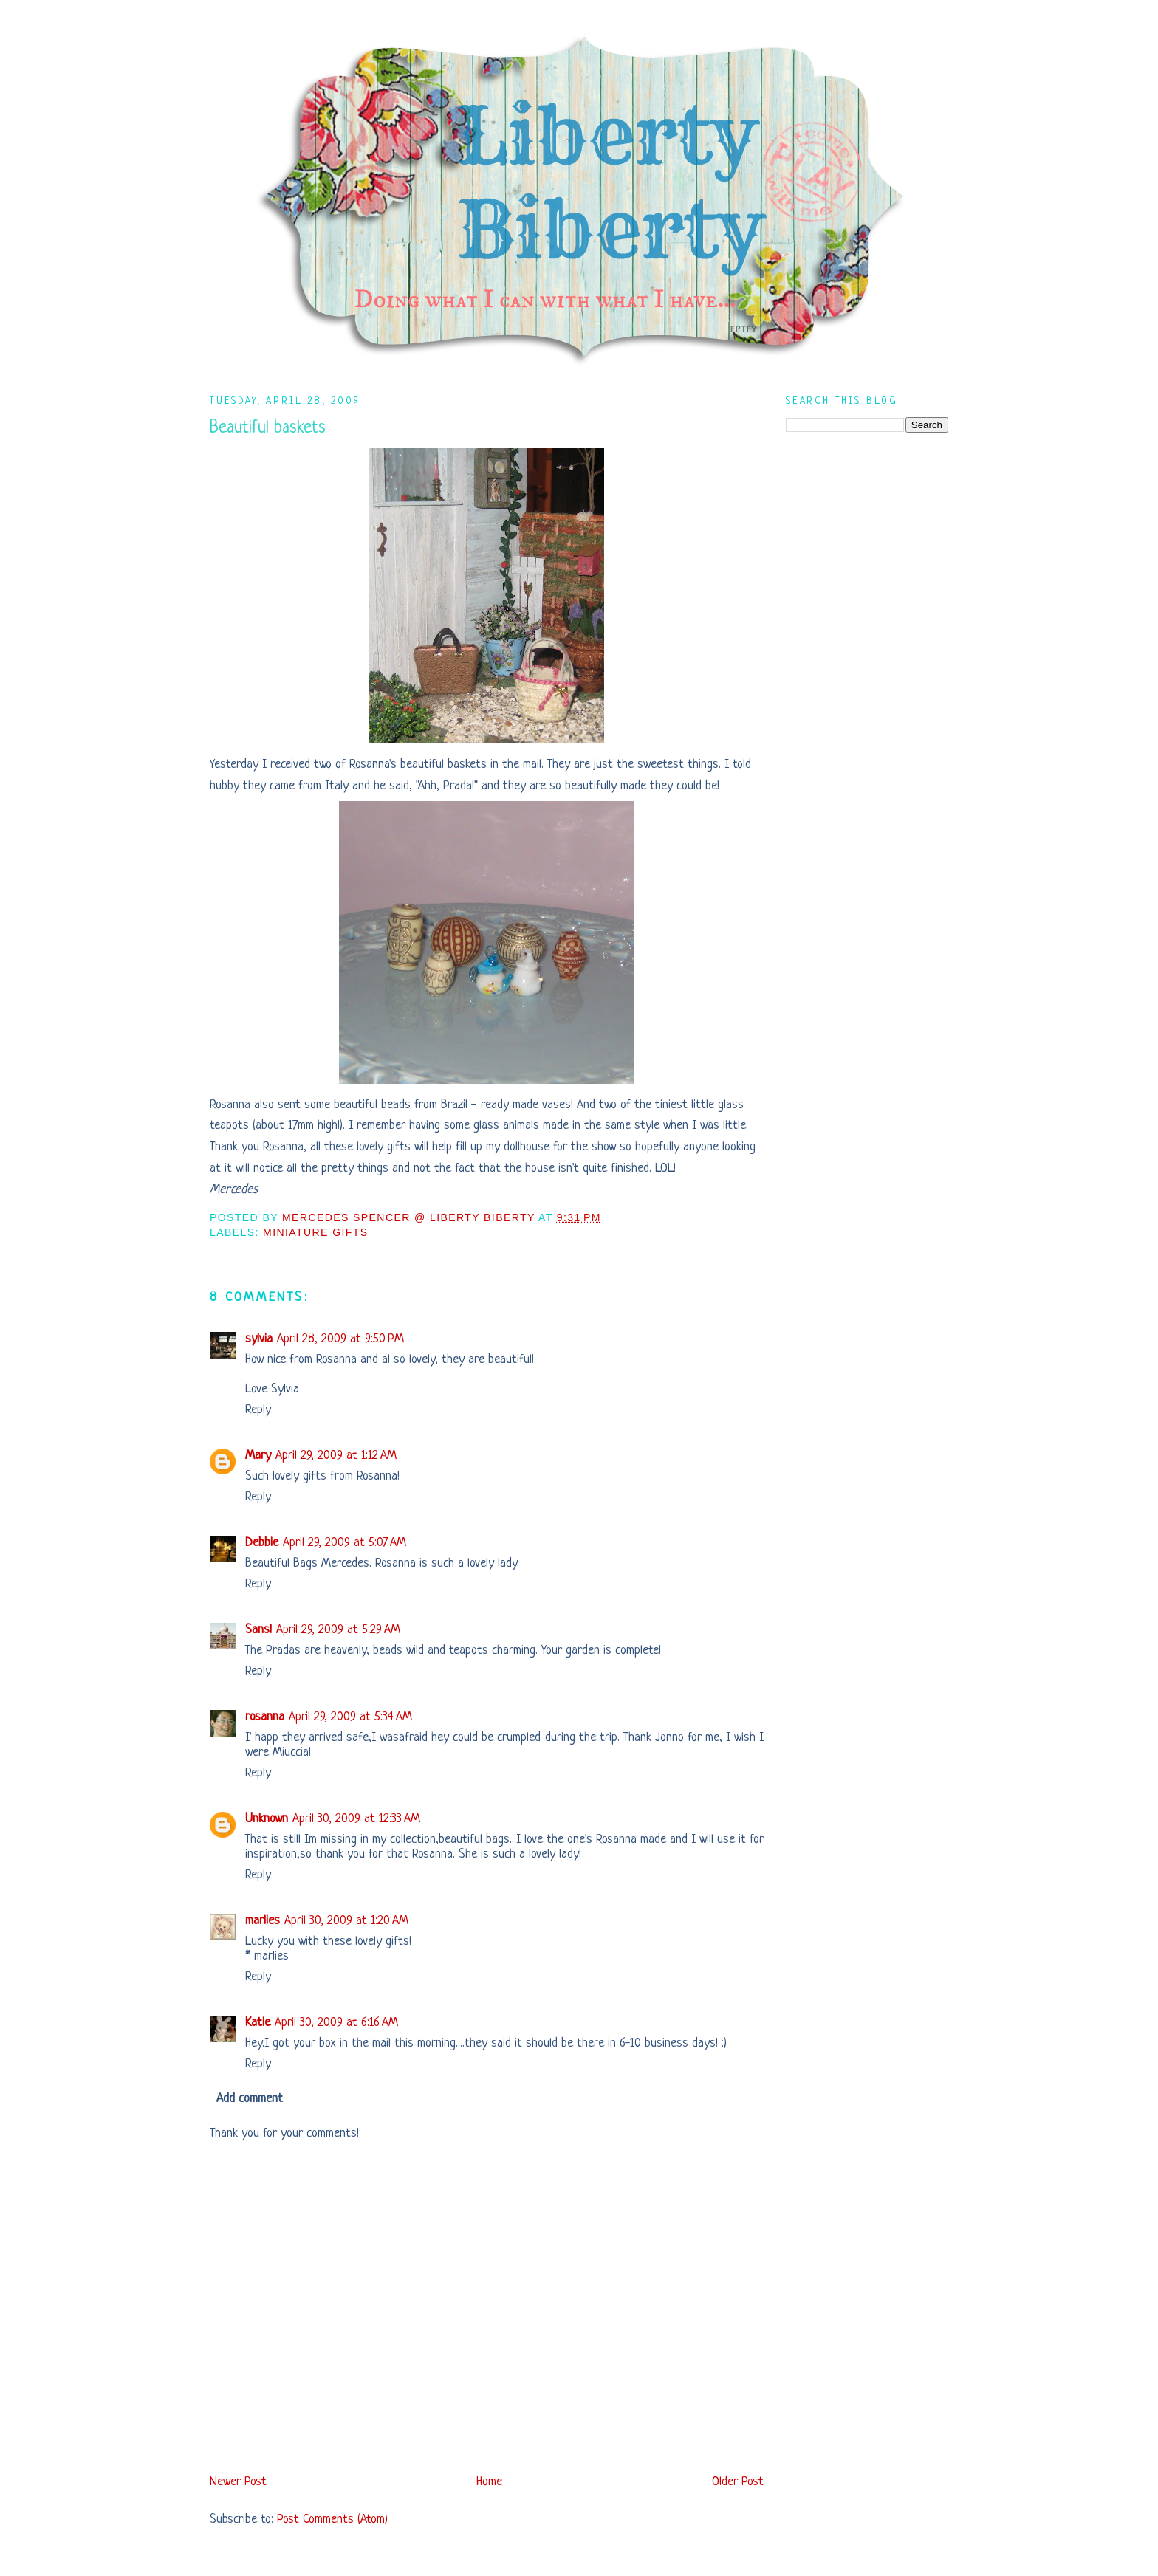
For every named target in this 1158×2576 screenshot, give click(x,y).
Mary (258, 1456)
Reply (258, 1410)
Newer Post (238, 2482)
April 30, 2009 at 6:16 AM (336, 2023)
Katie (257, 2023)
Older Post (738, 2482)
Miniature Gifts (315, 1232)
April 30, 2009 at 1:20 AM (346, 1921)
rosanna (264, 1717)
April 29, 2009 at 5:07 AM (344, 1543)
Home (489, 2482)
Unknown (266, 1819)
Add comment (249, 2099)
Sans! (258, 1630)
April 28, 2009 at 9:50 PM (340, 1339)
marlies (262, 1921)
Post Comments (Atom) (332, 2520)
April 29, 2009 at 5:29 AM (338, 1630)
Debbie (261, 1543)
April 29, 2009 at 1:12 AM (336, 1456)
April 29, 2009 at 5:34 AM (350, 1717)
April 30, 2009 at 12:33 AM (356, 1819)
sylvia (259, 1339)
